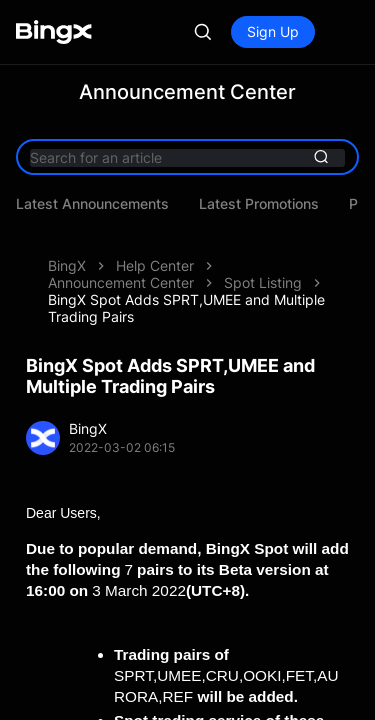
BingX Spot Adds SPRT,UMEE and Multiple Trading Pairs (186, 261)
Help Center (155, 235)
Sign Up (273, 31)
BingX (67, 235)
